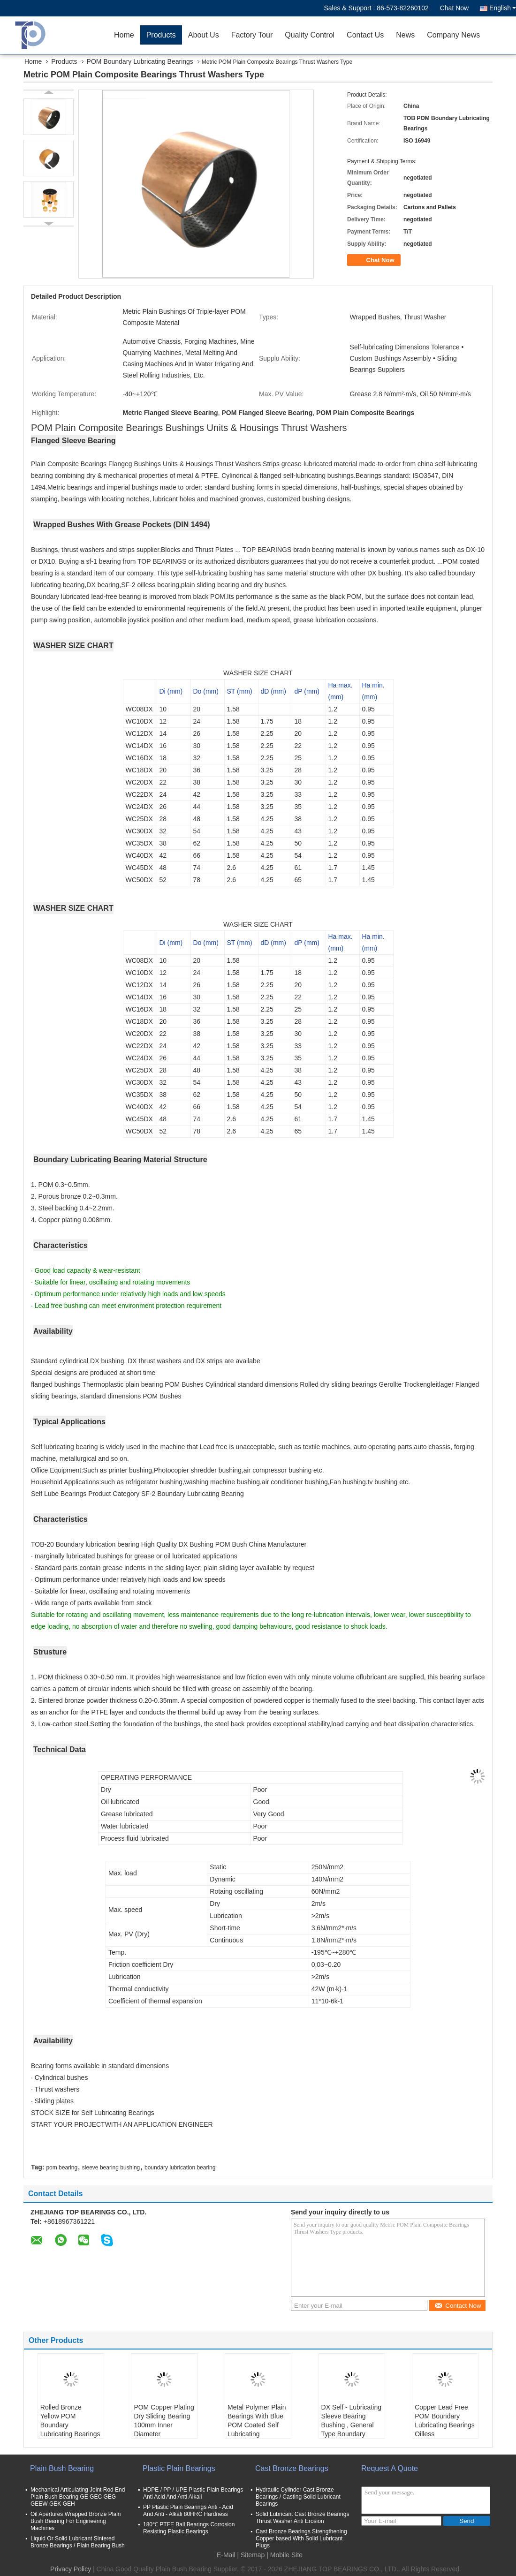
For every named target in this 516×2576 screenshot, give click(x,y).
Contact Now (457, 2305)
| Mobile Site (284, 2555)
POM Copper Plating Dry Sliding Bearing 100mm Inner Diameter (164, 2420)
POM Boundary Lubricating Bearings (140, 61)
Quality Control (309, 35)
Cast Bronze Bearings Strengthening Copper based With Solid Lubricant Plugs (301, 2538)
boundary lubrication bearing (179, 2167)
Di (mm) (171, 691)
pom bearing (61, 2167)
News (405, 35)
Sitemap (253, 2555)
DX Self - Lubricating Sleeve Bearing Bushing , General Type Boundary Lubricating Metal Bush (351, 2429)
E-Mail (226, 2555)
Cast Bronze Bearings (291, 2468)
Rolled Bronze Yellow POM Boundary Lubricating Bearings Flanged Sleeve (70, 2425)
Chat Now (454, 8)
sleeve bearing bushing (111, 2167)
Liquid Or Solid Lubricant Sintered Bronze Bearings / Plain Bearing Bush (77, 2542)
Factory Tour (252, 35)
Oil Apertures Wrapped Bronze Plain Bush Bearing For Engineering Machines (75, 2521)
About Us (203, 35)
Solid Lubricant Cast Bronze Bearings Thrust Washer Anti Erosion (302, 2517)
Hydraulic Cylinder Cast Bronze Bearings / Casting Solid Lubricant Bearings (298, 2496)
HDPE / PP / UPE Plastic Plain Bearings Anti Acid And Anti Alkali (193, 2493)
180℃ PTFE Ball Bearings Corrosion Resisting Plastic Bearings (189, 2528)
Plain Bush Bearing (62, 2468)
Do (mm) (206, 691)
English (502, 8)
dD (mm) (273, 691)
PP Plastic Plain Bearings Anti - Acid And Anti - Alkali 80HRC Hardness (188, 2510)
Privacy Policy (70, 2569)
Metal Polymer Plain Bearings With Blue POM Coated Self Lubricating (257, 2420)
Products (161, 35)
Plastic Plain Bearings (179, 2468)
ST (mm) (239, 691)
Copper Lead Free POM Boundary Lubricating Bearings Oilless (445, 2420)
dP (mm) (307, 691)
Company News (453, 35)
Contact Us (365, 35)
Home (124, 35)
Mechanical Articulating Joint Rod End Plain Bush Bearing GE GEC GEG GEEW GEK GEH (77, 2496)
